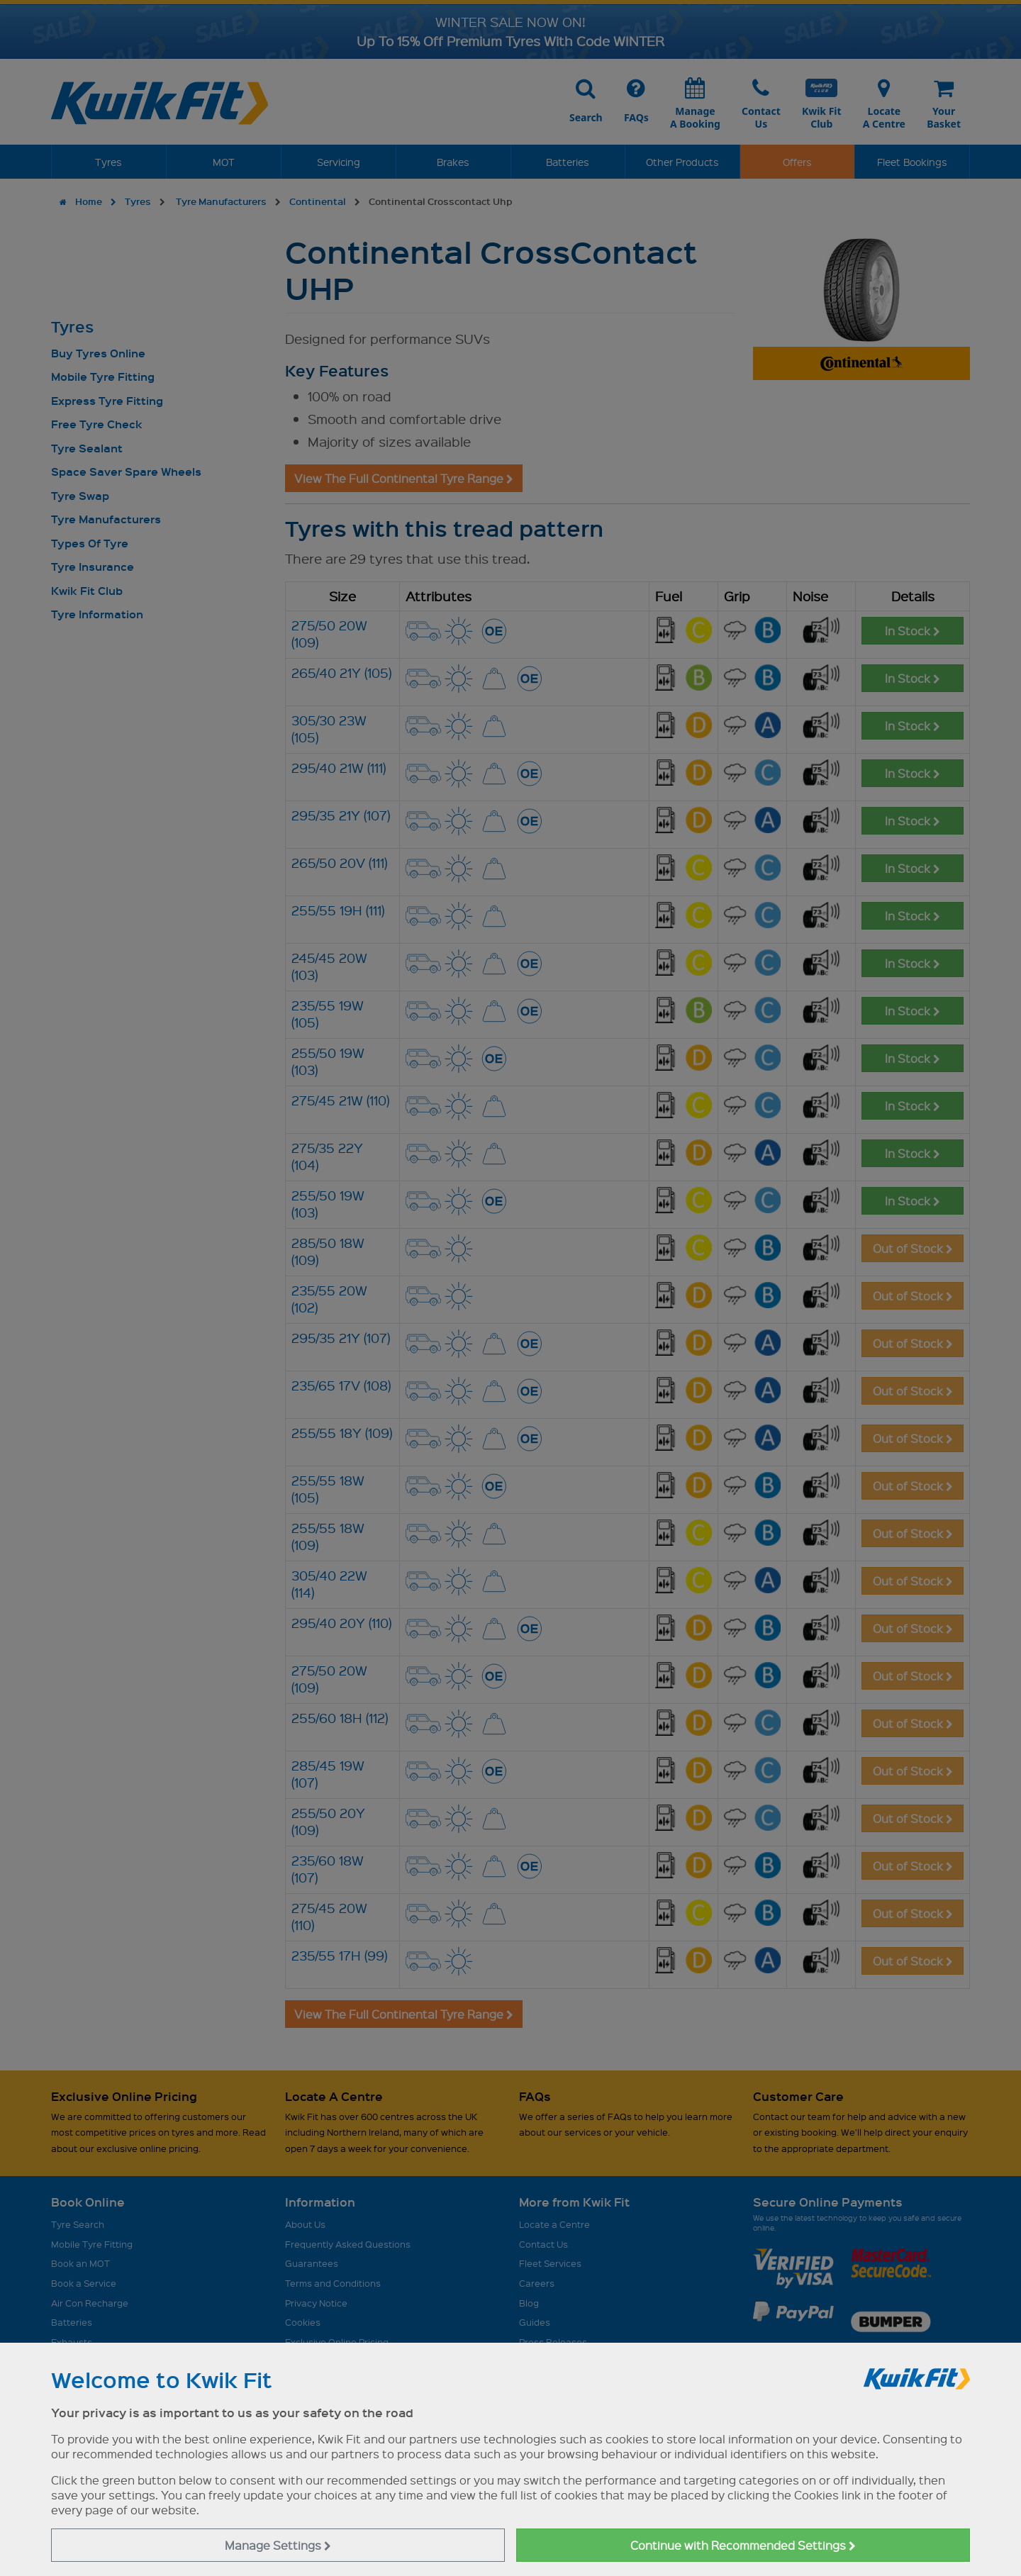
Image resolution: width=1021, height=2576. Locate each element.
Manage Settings (278, 2545)
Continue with (743, 2545)
